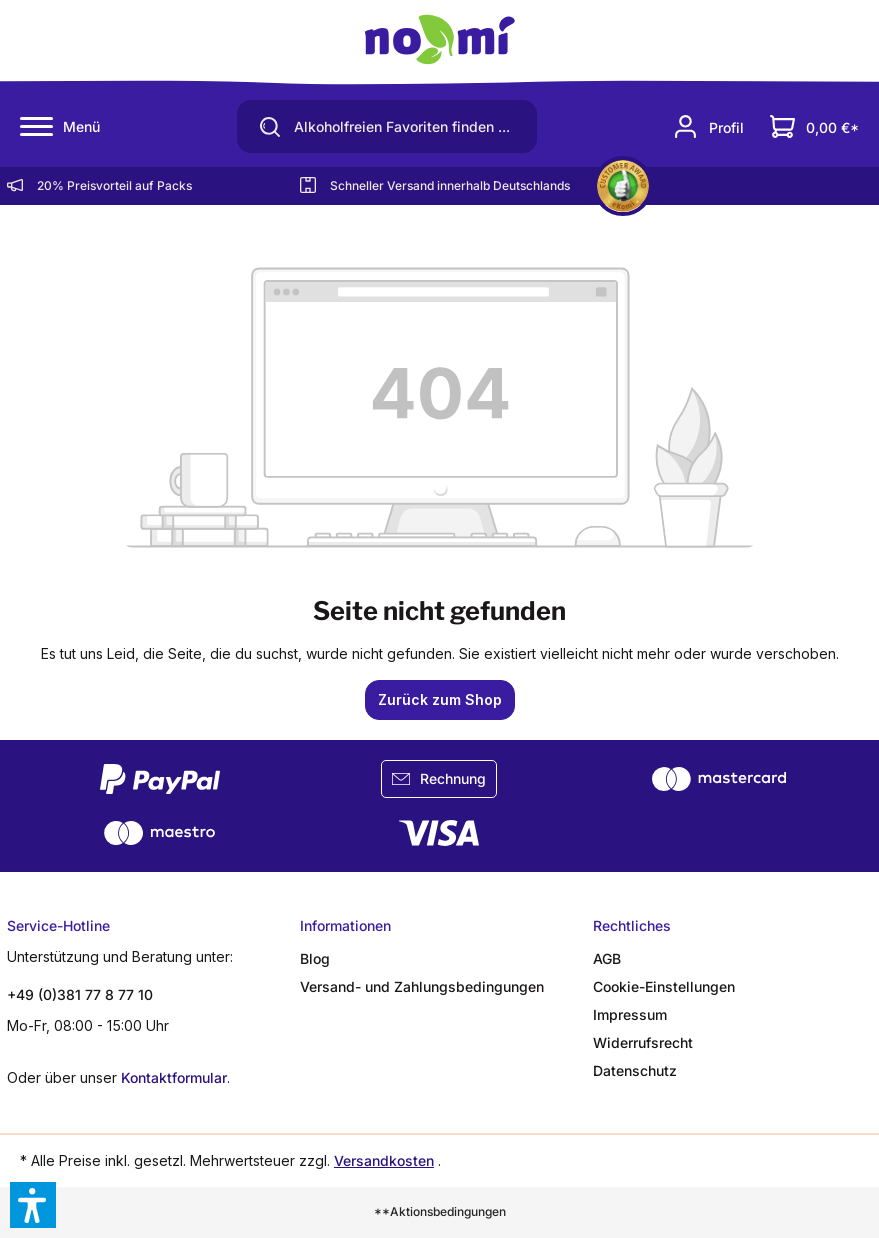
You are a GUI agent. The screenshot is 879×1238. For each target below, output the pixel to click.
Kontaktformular (174, 1077)
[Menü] (60, 127)
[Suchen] (263, 126)
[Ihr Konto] (708, 126)
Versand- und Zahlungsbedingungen (422, 986)
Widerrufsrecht (643, 1042)
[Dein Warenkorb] (814, 126)
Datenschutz (635, 1070)
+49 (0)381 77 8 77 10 (80, 994)
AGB (607, 958)
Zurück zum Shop (440, 699)
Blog (315, 958)
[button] (33, 1205)
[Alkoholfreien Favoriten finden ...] (411, 127)
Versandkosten (384, 1160)
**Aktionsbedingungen (440, 1211)
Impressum (630, 1014)
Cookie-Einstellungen (664, 986)
